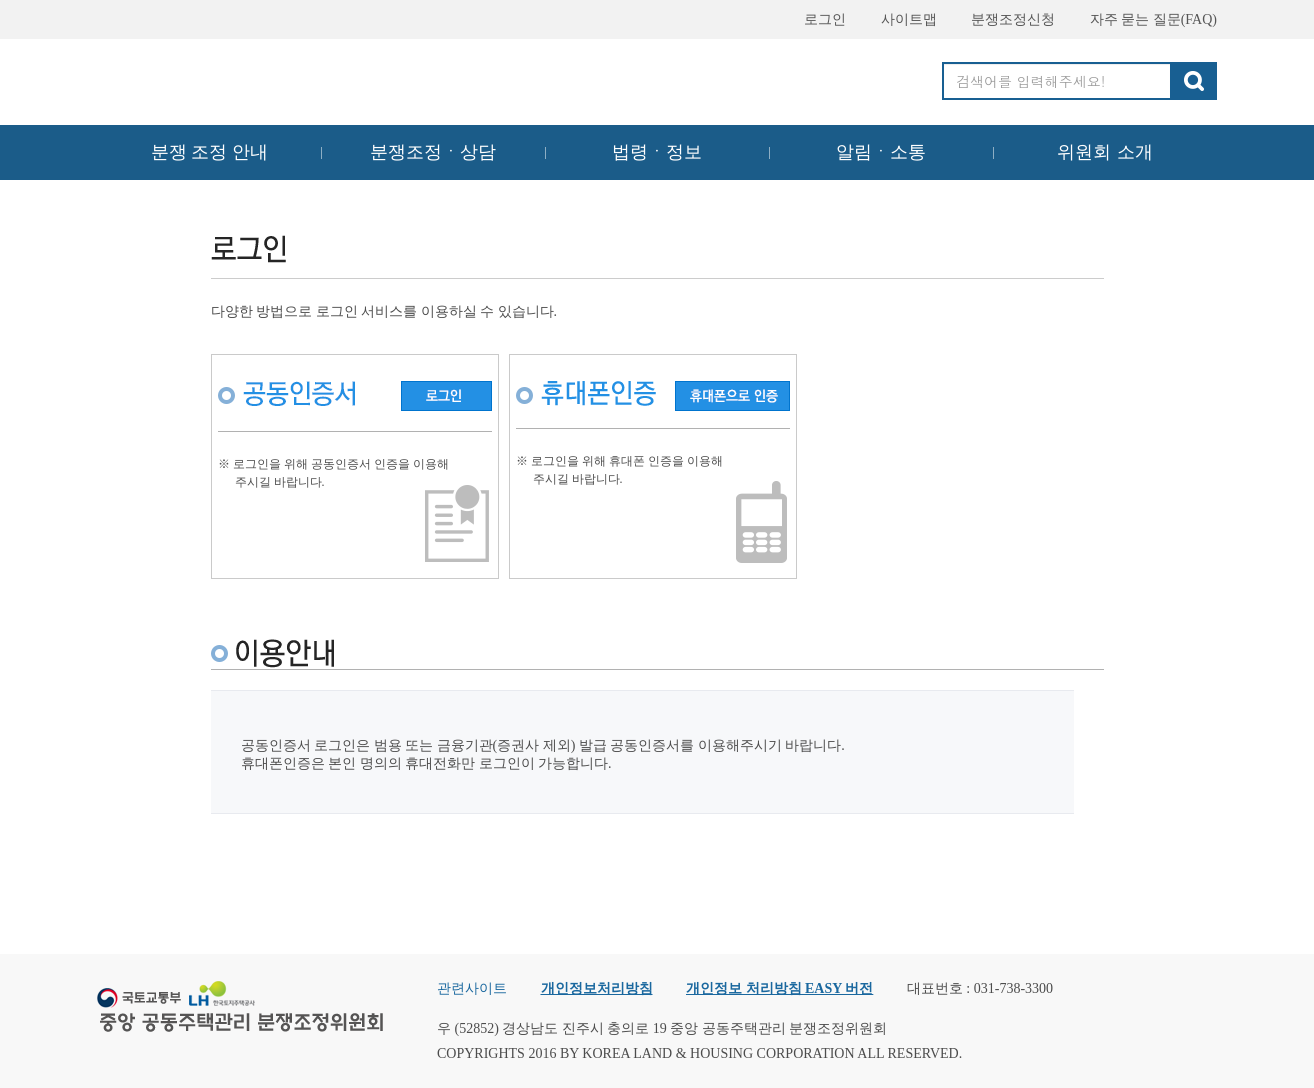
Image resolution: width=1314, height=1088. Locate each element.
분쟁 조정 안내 (209, 152)
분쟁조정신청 (1004, 19)
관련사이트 (472, 988)
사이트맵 (900, 19)
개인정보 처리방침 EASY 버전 (779, 988)
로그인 (816, 19)
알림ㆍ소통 (881, 152)
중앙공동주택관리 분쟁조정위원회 (242, 77)
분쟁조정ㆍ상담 (433, 152)
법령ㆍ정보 (657, 152)
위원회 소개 (1105, 152)
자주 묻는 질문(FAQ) (1144, 19)
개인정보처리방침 (597, 988)
